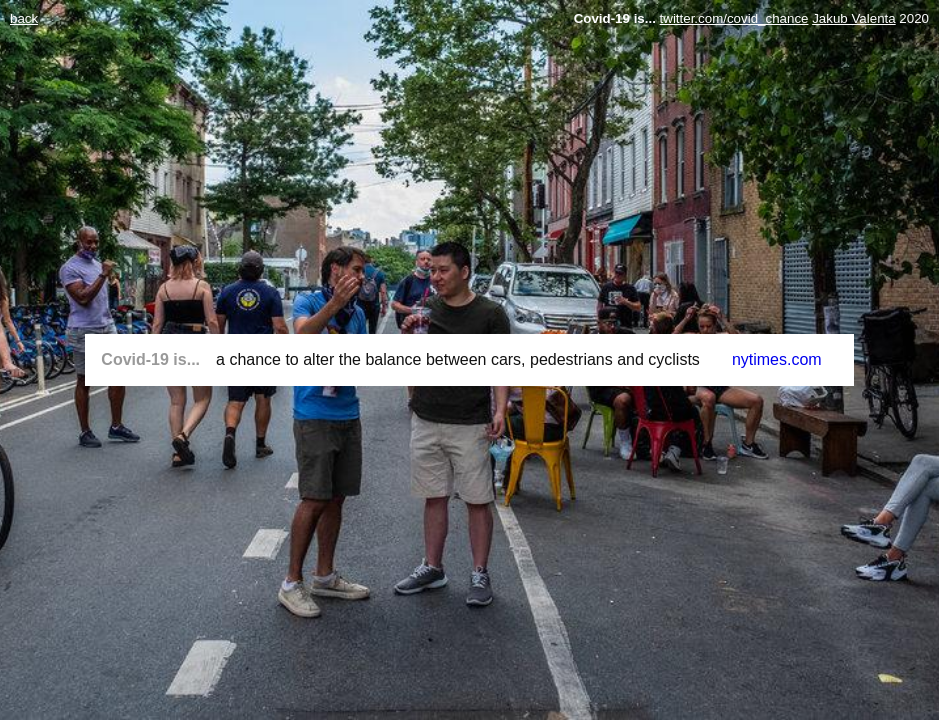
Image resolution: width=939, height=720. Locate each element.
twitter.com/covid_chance (734, 18)
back (24, 18)
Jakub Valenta (853, 18)
